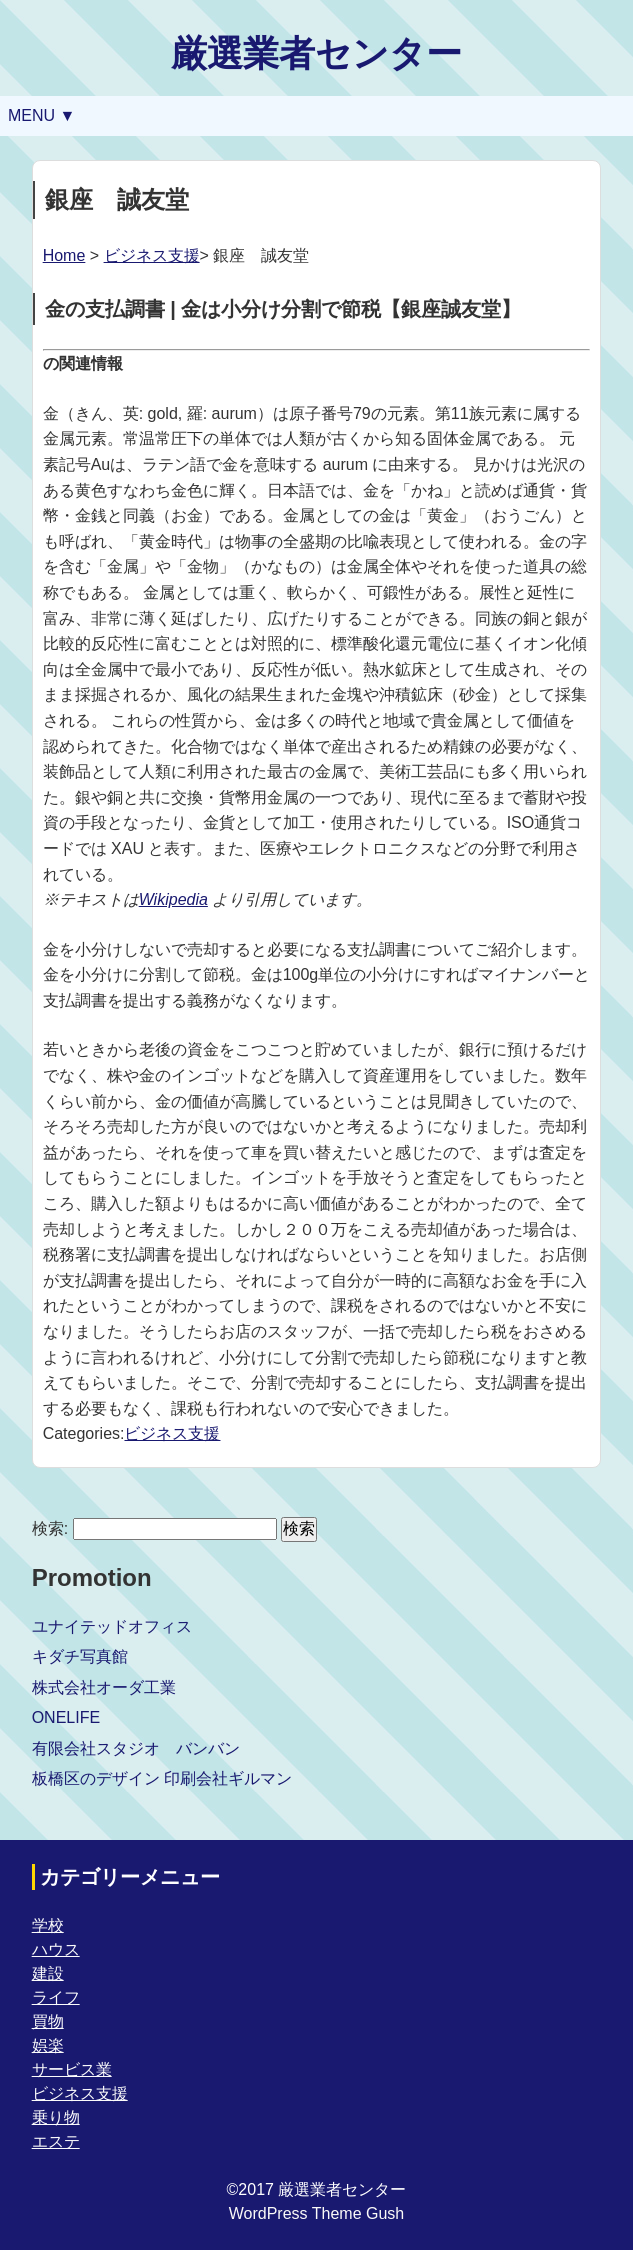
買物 (48, 2021)
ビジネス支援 (152, 255)
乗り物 (56, 2117)
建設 (48, 1973)
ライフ (56, 1997)
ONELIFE (66, 1717)
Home (64, 255)
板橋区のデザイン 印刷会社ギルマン (162, 1778)
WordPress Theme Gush (316, 2213)
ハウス (56, 1949)
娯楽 (48, 2045)
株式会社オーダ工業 (104, 1687)
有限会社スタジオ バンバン (136, 1748)
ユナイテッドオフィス (112, 1626)
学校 (48, 1925)
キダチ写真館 (80, 1656)
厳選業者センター (316, 53)
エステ (56, 2141)
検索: (50, 1528)
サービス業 (72, 2069)
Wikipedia (173, 899)
